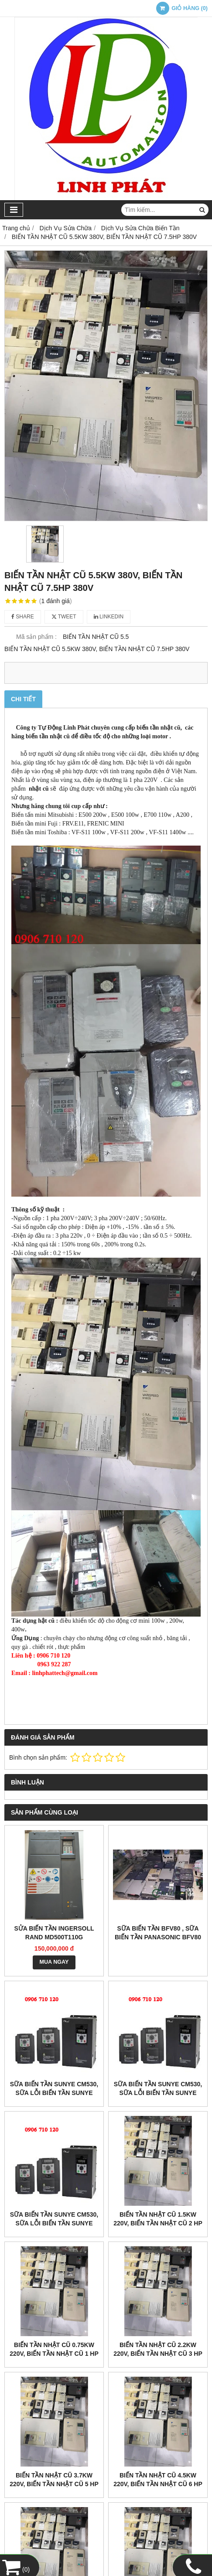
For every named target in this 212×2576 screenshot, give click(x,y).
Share (22, 617)
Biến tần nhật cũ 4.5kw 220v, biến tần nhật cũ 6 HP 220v (157, 2484)
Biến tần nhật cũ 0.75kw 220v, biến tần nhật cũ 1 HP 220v (54, 2353)
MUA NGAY (54, 1962)
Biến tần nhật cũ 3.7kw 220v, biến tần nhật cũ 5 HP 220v (54, 2484)
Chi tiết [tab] (23, 699)
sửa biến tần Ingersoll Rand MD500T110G (54, 1933)
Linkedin (109, 617)
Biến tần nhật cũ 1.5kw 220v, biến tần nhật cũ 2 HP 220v (157, 2223)
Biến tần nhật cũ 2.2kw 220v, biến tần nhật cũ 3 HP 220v (157, 2353)
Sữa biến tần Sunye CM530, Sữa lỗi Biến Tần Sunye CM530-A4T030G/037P (54, 2093)
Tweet (63, 617)
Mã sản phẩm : (36, 636)
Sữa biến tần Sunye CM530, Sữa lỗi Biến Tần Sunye (54, 2219)
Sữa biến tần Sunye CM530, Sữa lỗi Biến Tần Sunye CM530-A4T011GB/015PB (158, 2093)
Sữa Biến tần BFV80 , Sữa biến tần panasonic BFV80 (158, 1933)
